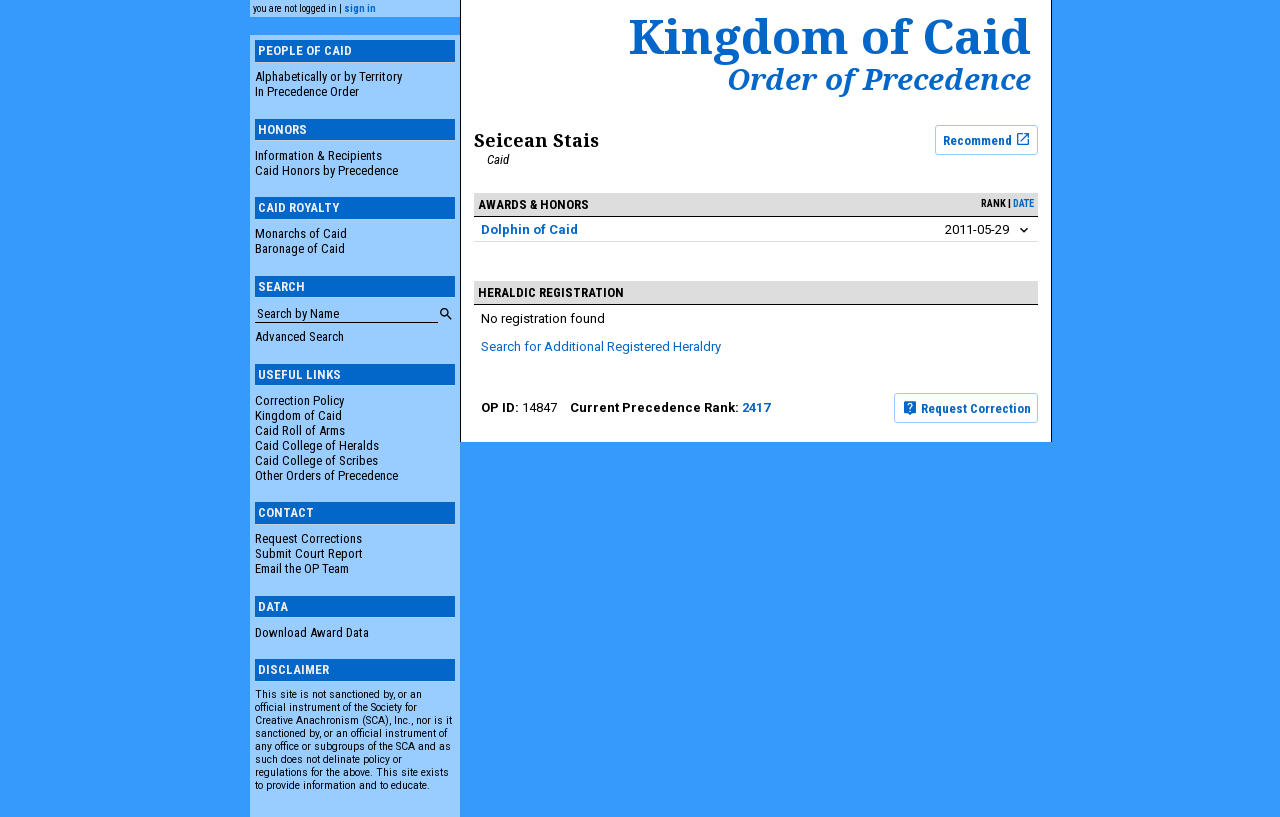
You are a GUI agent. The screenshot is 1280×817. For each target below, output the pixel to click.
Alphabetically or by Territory (328, 76)
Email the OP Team (302, 568)
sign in (360, 8)
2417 (756, 407)
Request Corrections (308, 538)
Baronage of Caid (300, 248)
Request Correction (966, 408)
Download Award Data (312, 632)
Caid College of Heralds (317, 445)
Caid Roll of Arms (300, 430)
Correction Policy (299, 400)
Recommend (987, 139)
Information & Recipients (318, 155)
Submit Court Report (309, 553)
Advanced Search (299, 336)
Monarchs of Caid (301, 233)
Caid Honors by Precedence (326, 170)
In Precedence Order (307, 91)
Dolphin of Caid (529, 229)
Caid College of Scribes (316, 460)
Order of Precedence (879, 79)
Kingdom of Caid (298, 415)
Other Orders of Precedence (326, 475)
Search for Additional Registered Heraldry (601, 346)
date (1023, 203)
